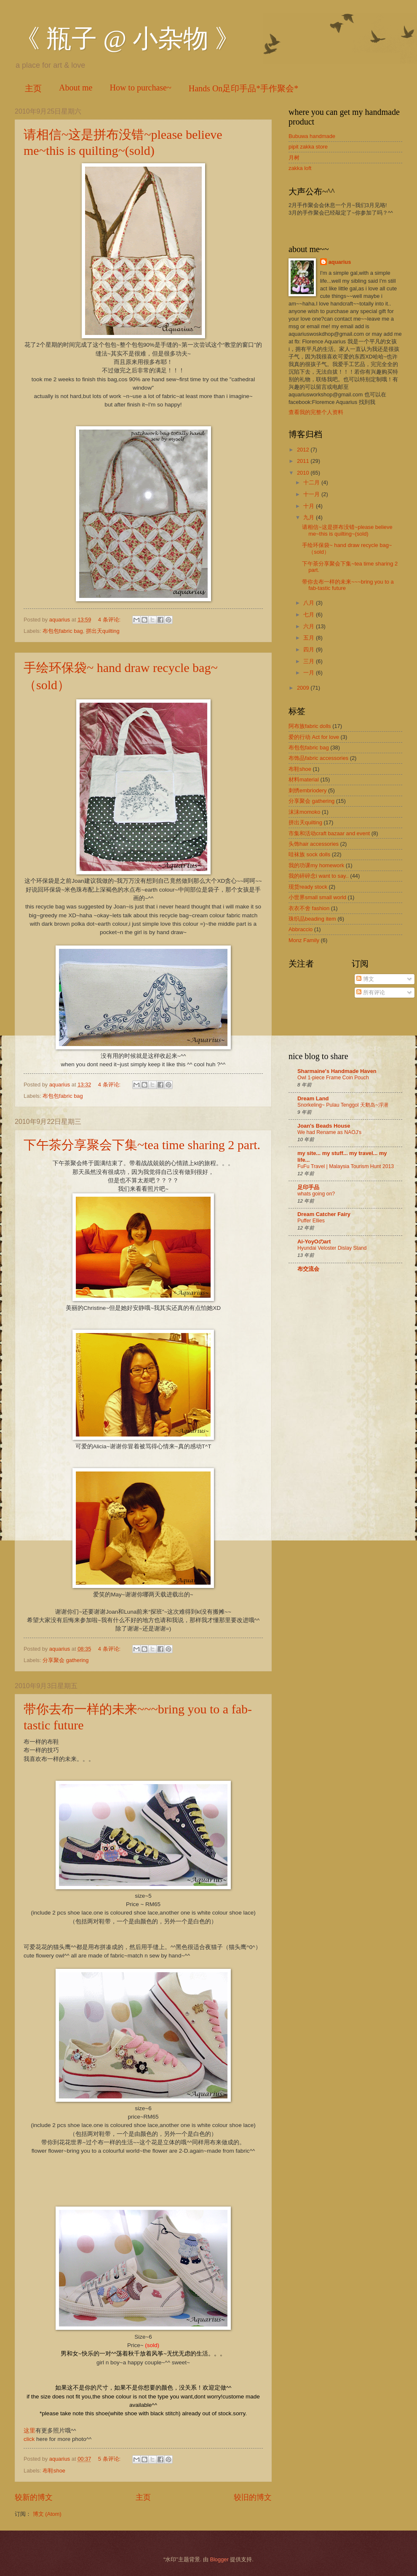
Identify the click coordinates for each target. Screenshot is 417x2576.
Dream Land (313, 1098)
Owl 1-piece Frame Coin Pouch (333, 1078)
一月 (309, 672)
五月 (309, 638)
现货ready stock (308, 887)
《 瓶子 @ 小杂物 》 (127, 39)
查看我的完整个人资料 (316, 412)
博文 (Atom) (47, 2514)
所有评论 (370, 992)
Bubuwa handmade (312, 136)
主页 (33, 88)
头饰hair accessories (314, 844)
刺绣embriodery (307, 790)
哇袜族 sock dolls (309, 854)
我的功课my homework (316, 865)
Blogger (219, 2559)
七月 (309, 614)
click (30, 2439)
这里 (29, 2430)
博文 (365, 979)
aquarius (340, 262)
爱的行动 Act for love (314, 737)
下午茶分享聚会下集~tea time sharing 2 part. (142, 1145)
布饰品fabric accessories (318, 758)
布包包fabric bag (63, 631)
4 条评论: (110, 619)
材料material (304, 779)
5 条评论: (110, 2459)
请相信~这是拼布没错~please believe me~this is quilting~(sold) (347, 530)
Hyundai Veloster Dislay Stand (331, 1248)
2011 (303, 461)
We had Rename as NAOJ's (329, 1132)
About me (75, 87)
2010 (303, 473)
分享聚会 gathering (65, 1660)
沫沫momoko (304, 812)
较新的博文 (34, 2497)
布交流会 (308, 1269)
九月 (309, 517)
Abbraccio (301, 929)
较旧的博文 (253, 2497)
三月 (309, 661)
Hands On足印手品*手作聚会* (244, 88)
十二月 (312, 482)
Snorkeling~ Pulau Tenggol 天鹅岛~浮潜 (342, 1105)
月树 (294, 157)
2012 (303, 449)
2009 (303, 688)
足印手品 (308, 1187)
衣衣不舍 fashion (309, 908)
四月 (309, 649)
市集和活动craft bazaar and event (329, 833)
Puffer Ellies (311, 1221)
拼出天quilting (103, 631)
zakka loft (300, 168)
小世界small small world (317, 897)
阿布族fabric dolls (310, 726)
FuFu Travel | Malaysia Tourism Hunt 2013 (345, 1166)
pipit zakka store (308, 146)
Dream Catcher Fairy (323, 1214)
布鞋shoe (54, 2470)
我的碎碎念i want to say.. (319, 876)
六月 (309, 626)
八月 (309, 603)
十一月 (312, 494)
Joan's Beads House (323, 1126)
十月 (309, 506)
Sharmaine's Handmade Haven (337, 1071)
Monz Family (304, 940)
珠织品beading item (312, 919)
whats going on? (316, 1194)
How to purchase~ (140, 87)
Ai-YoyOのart (314, 1241)
